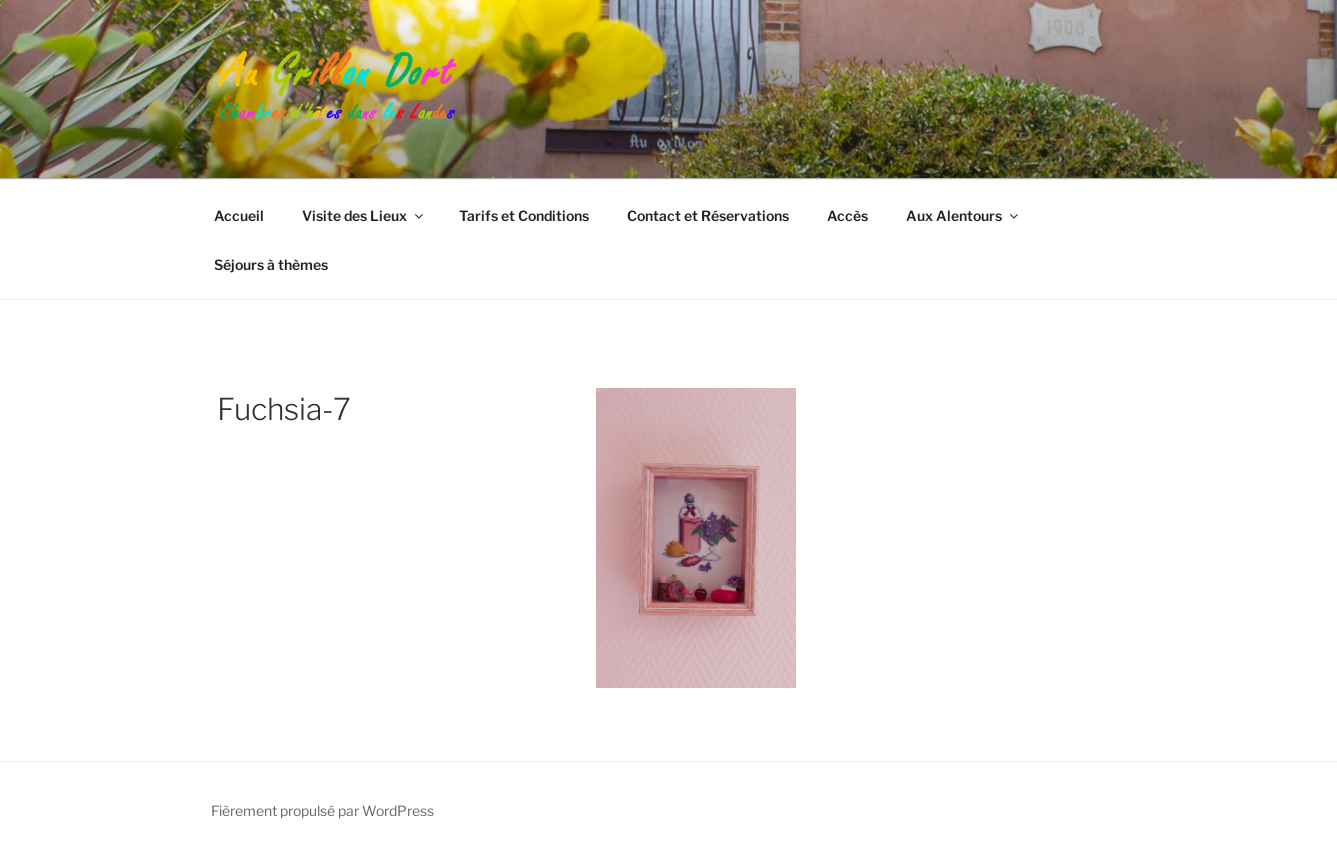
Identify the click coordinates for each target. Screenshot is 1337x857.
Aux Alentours (963, 215)
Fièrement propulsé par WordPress (322, 810)
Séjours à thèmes (271, 264)
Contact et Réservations (708, 215)
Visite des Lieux (364, 215)
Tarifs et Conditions (524, 215)
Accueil (239, 215)
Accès (847, 215)
